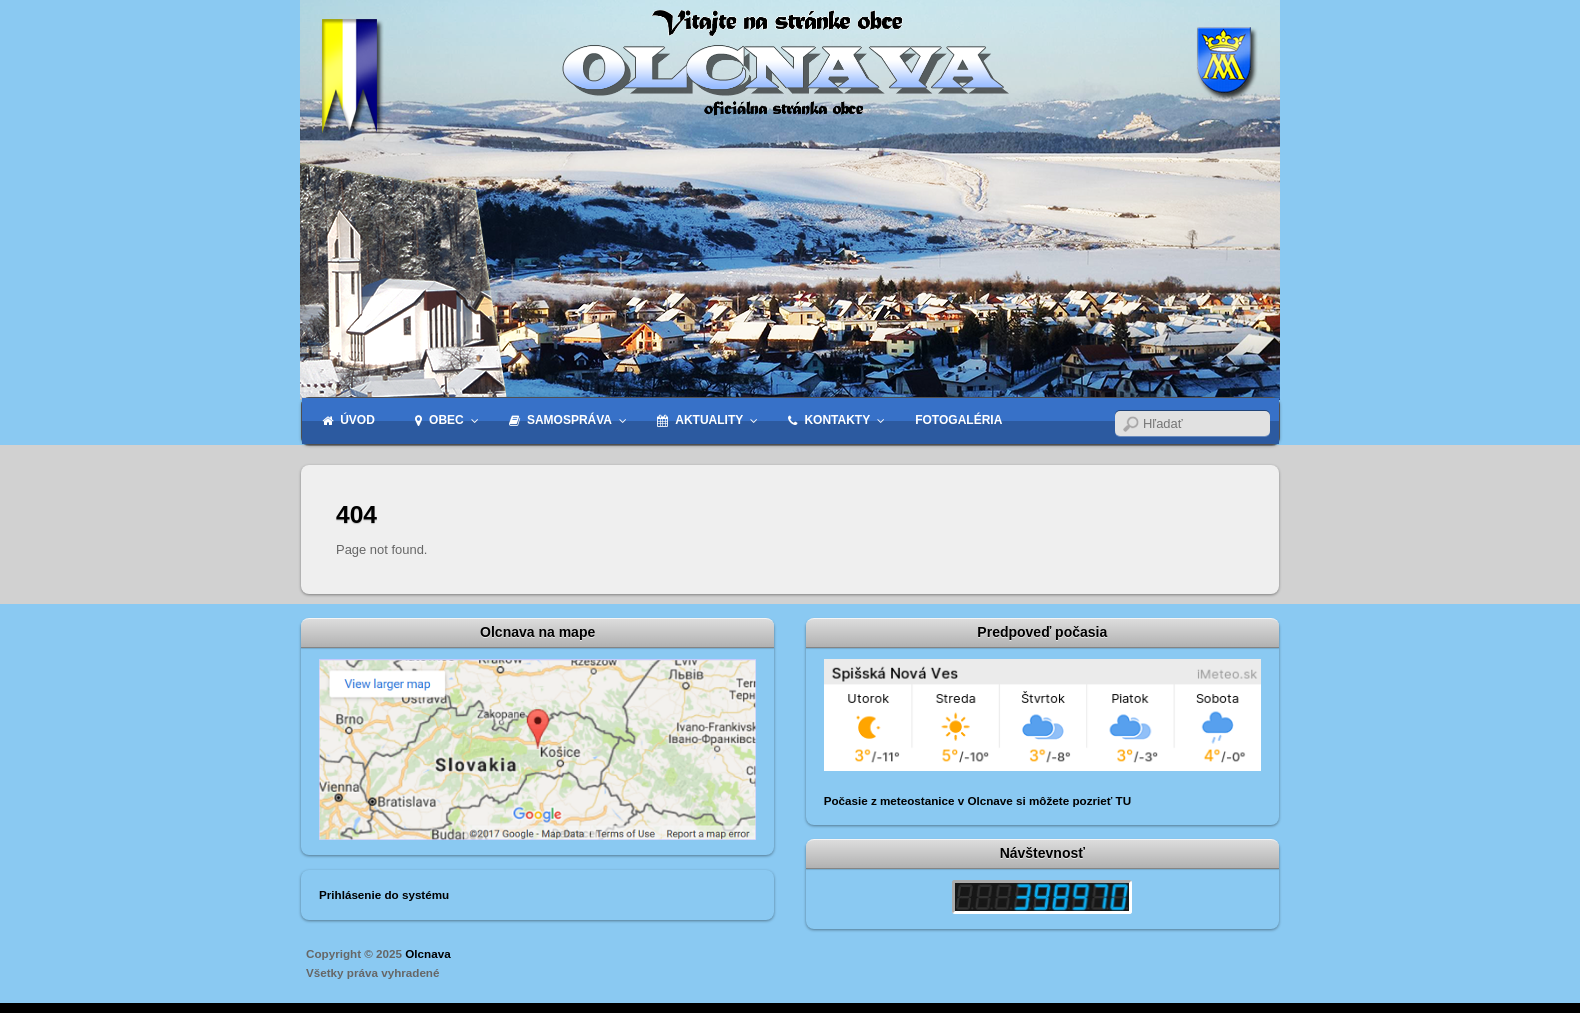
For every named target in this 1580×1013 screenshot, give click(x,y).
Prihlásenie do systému (384, 894)
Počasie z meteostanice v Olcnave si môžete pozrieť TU (977, 800)
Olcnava (427, 953)
